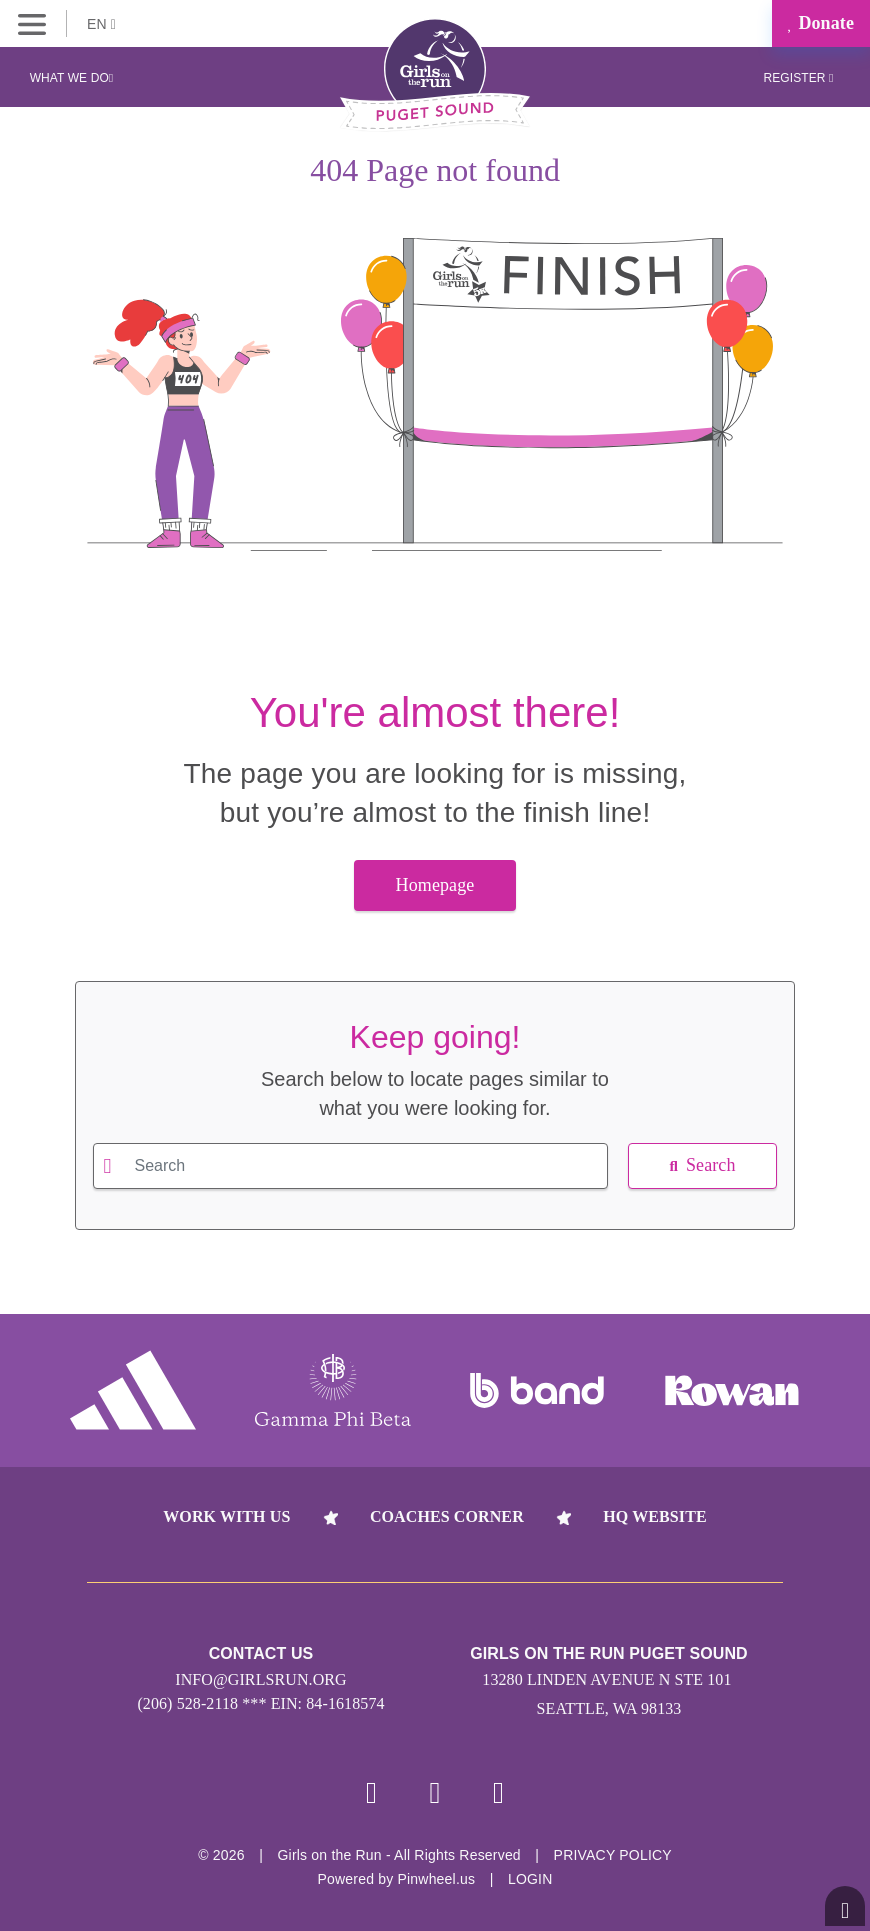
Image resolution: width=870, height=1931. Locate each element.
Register (798, 78)
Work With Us (226, 1516)
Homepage (435, 885)
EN (101, 24)
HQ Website (654, 1516)
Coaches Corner (447, 1516)
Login (530, 1879)
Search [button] (702, 1165)
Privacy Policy (613, 1855)
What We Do (72, 78)
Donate (821, 23)
